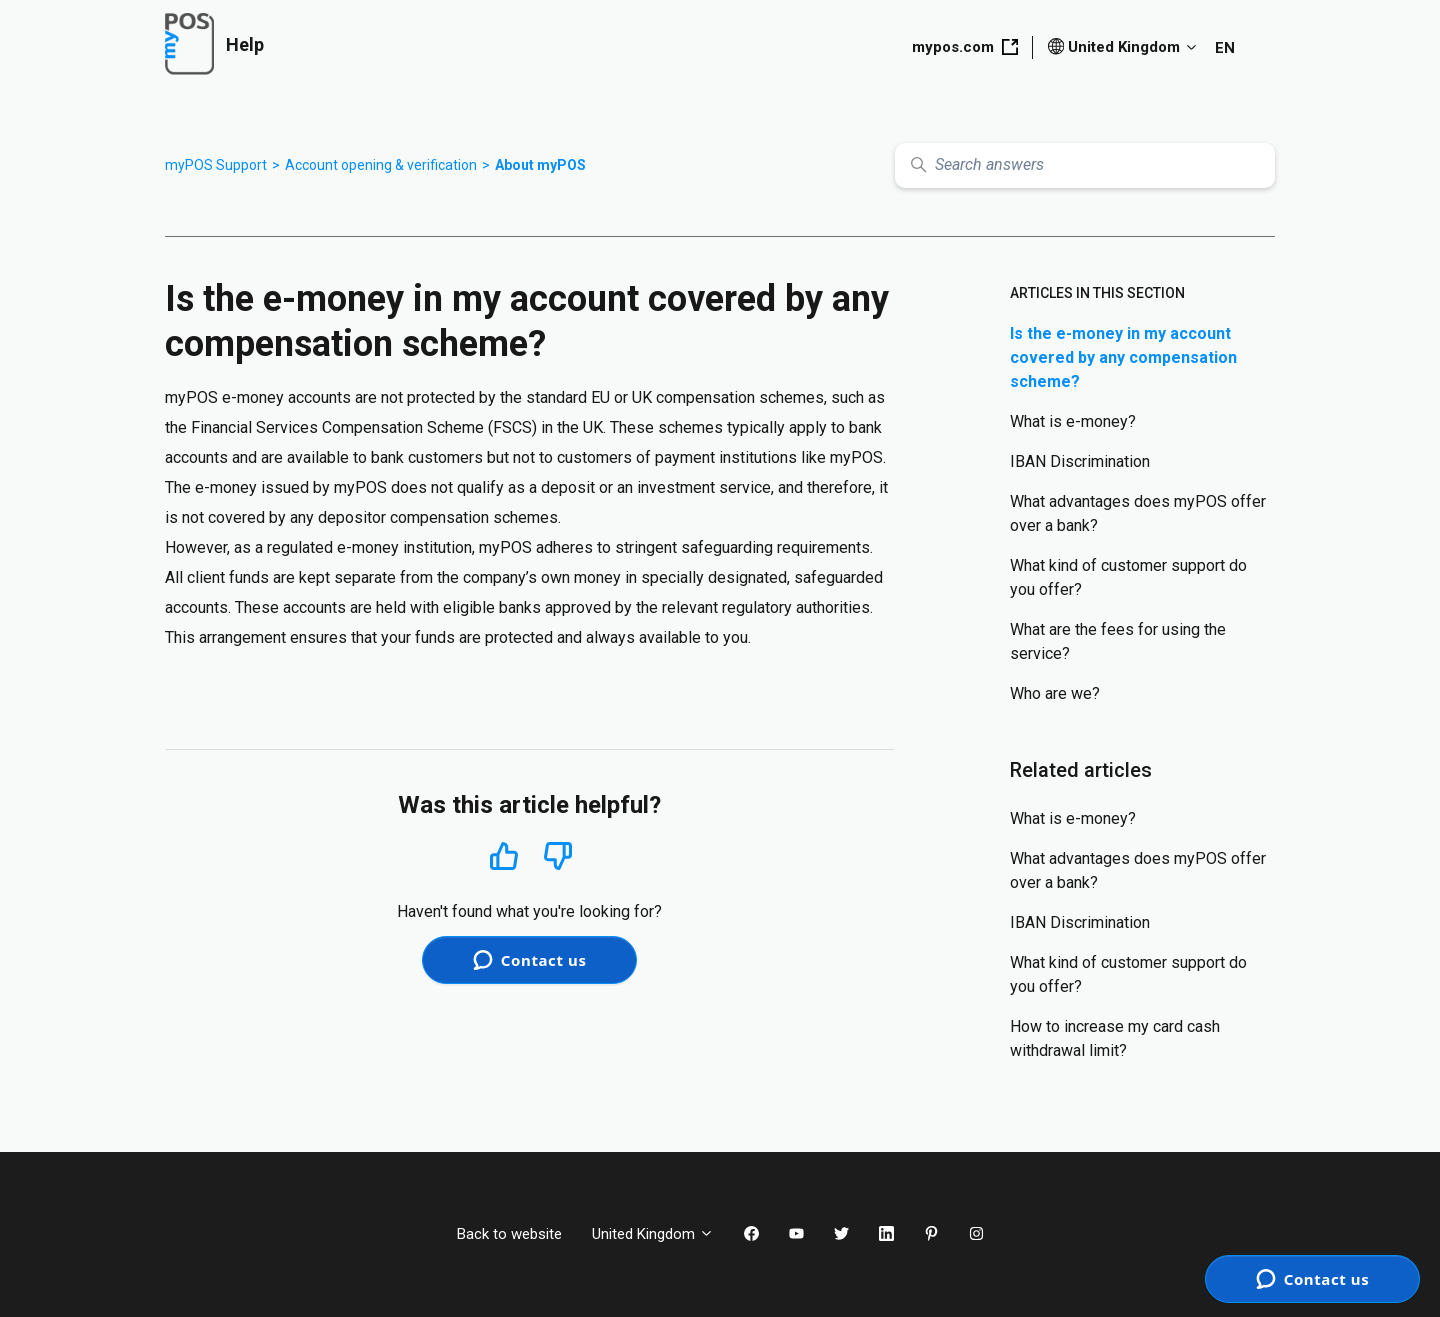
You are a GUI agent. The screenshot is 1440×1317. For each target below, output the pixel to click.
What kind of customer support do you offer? (1128, 577)
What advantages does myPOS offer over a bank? (1138, 513)
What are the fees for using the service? (1118, 641)
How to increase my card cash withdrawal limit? (1115, 1038)
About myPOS (540, 165)
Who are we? (1055, 693)
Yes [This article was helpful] (504, 855)
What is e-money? (1073, 421)
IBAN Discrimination (1080, 461)
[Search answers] (1085, 165)
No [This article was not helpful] (558, 856)
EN (1225, 48)
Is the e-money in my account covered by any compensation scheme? (1123, 357)
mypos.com (965, 47)
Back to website (509, 1234)
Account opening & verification (381, 165)
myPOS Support (216, 165)
